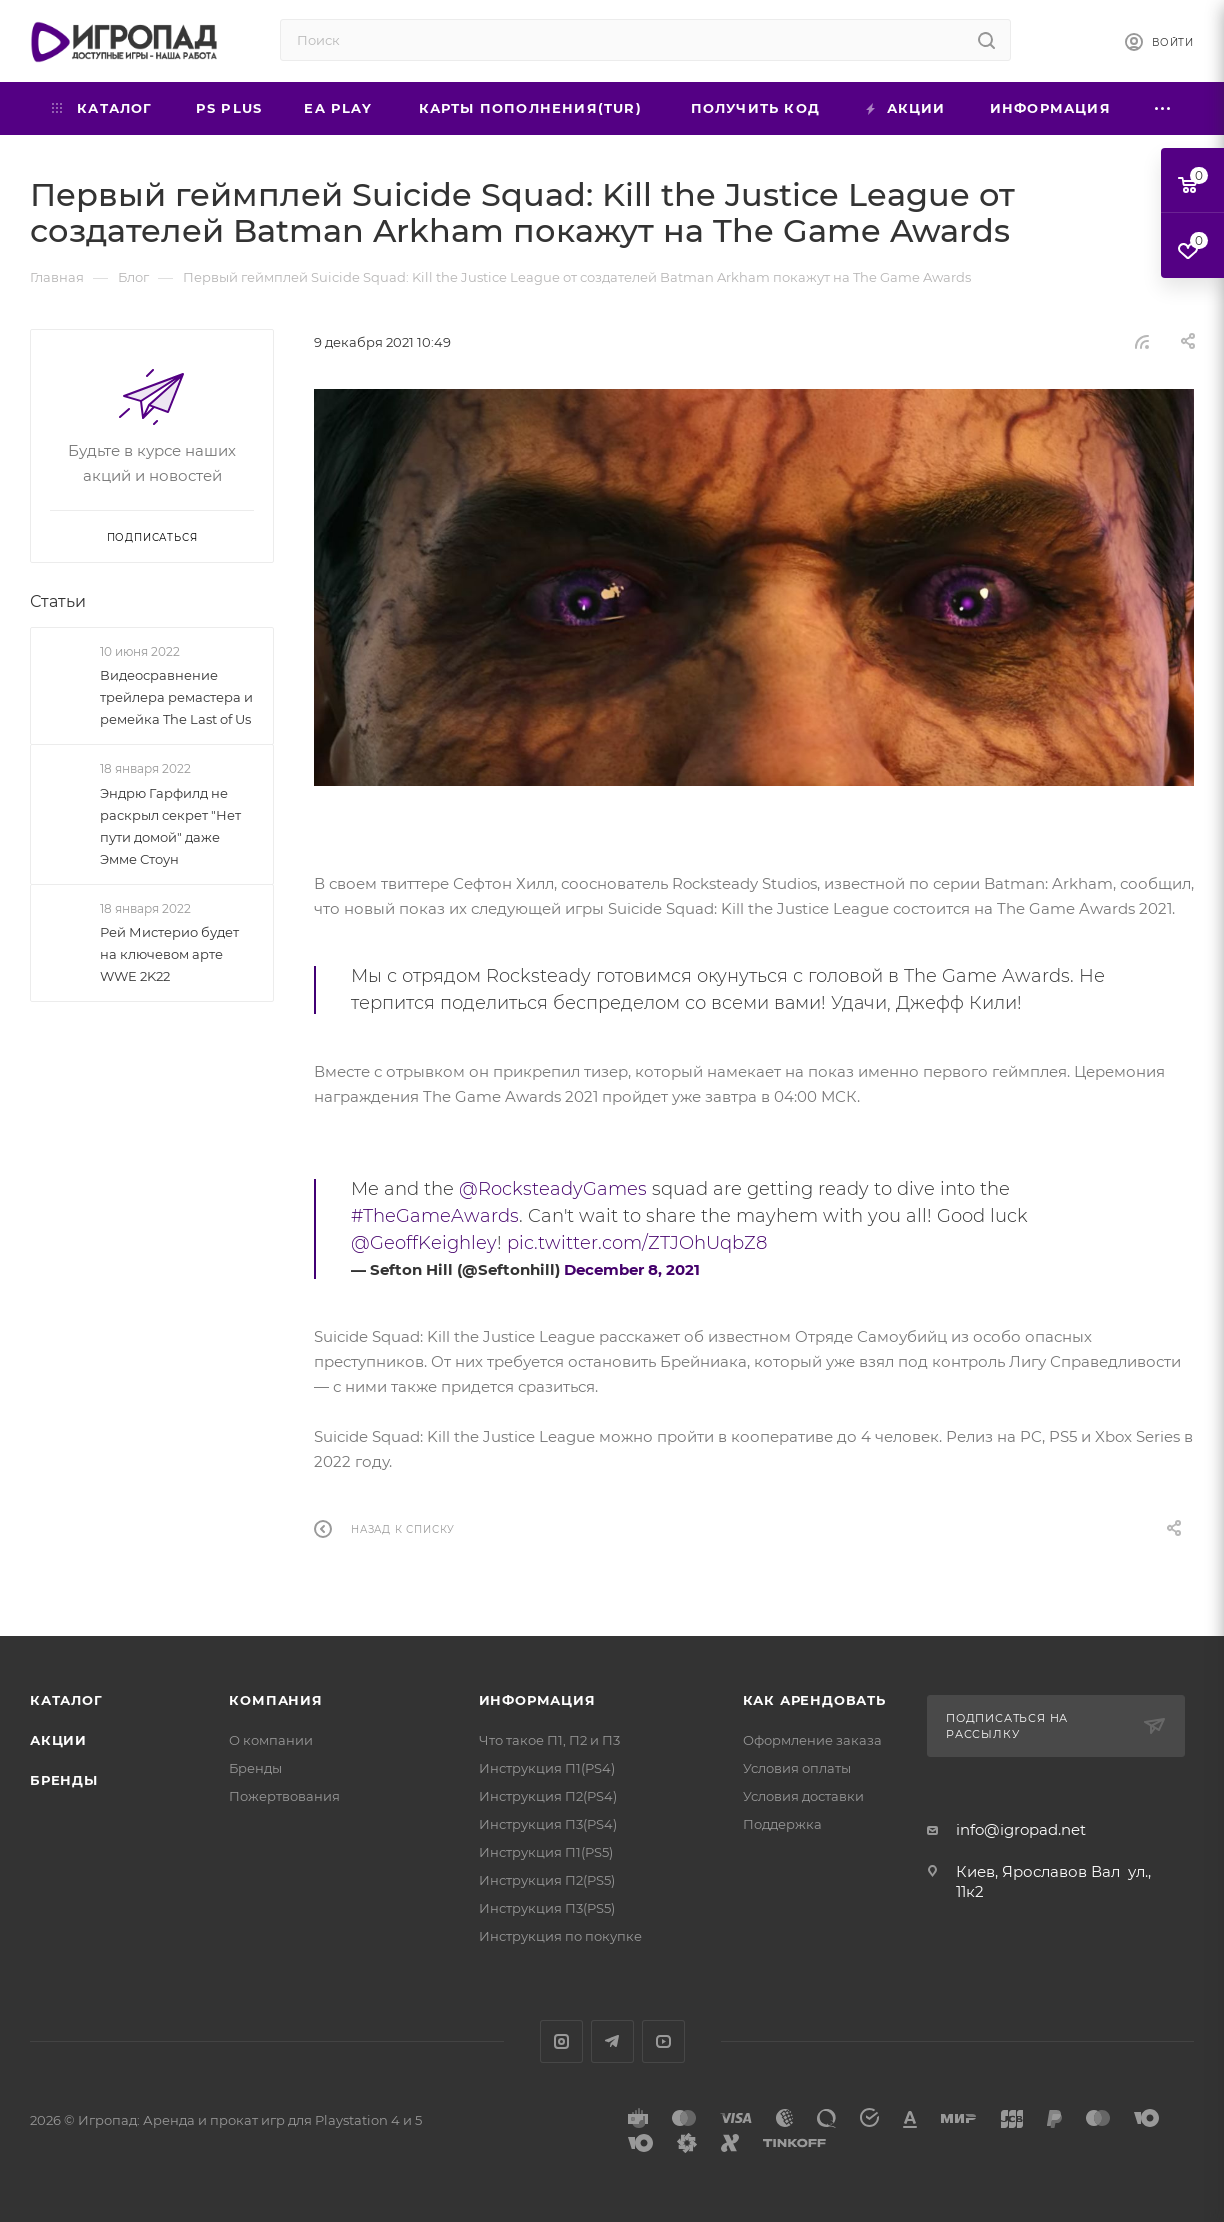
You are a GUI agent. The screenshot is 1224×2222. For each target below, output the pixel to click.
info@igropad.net (1021, 1829)
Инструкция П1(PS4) (547, 1768)
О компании (271, 1740)
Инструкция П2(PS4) (548, 1796)
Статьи (58, 601)
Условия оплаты (797, 1768)
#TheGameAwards (435, 1216)
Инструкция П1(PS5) (546, 1852)
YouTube (663, 2041)
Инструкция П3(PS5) (547, 1908)
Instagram (561, 2041)
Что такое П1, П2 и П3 (549, 1740)
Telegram (612, 2041)
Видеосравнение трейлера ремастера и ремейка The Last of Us (176, 697)
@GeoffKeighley (424, 1243)
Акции (58, 1740)
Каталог (66, 1700)
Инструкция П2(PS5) (547, 1880)
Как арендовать (814, 1700)
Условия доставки (803, 1796)
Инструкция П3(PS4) (548, 1824)
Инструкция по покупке (560, 1936)
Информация (537, 1700)
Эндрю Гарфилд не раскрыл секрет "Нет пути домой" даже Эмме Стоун (170, 826)
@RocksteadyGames (553, 1189)
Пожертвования (284, 1796)
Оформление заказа (812, 1740)
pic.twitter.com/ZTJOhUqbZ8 (637, 1243)
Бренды (64, 1780)
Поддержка (782, 1824)
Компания (275, 1700)
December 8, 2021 (632, 1269)
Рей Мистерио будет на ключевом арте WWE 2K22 (169, 954)
